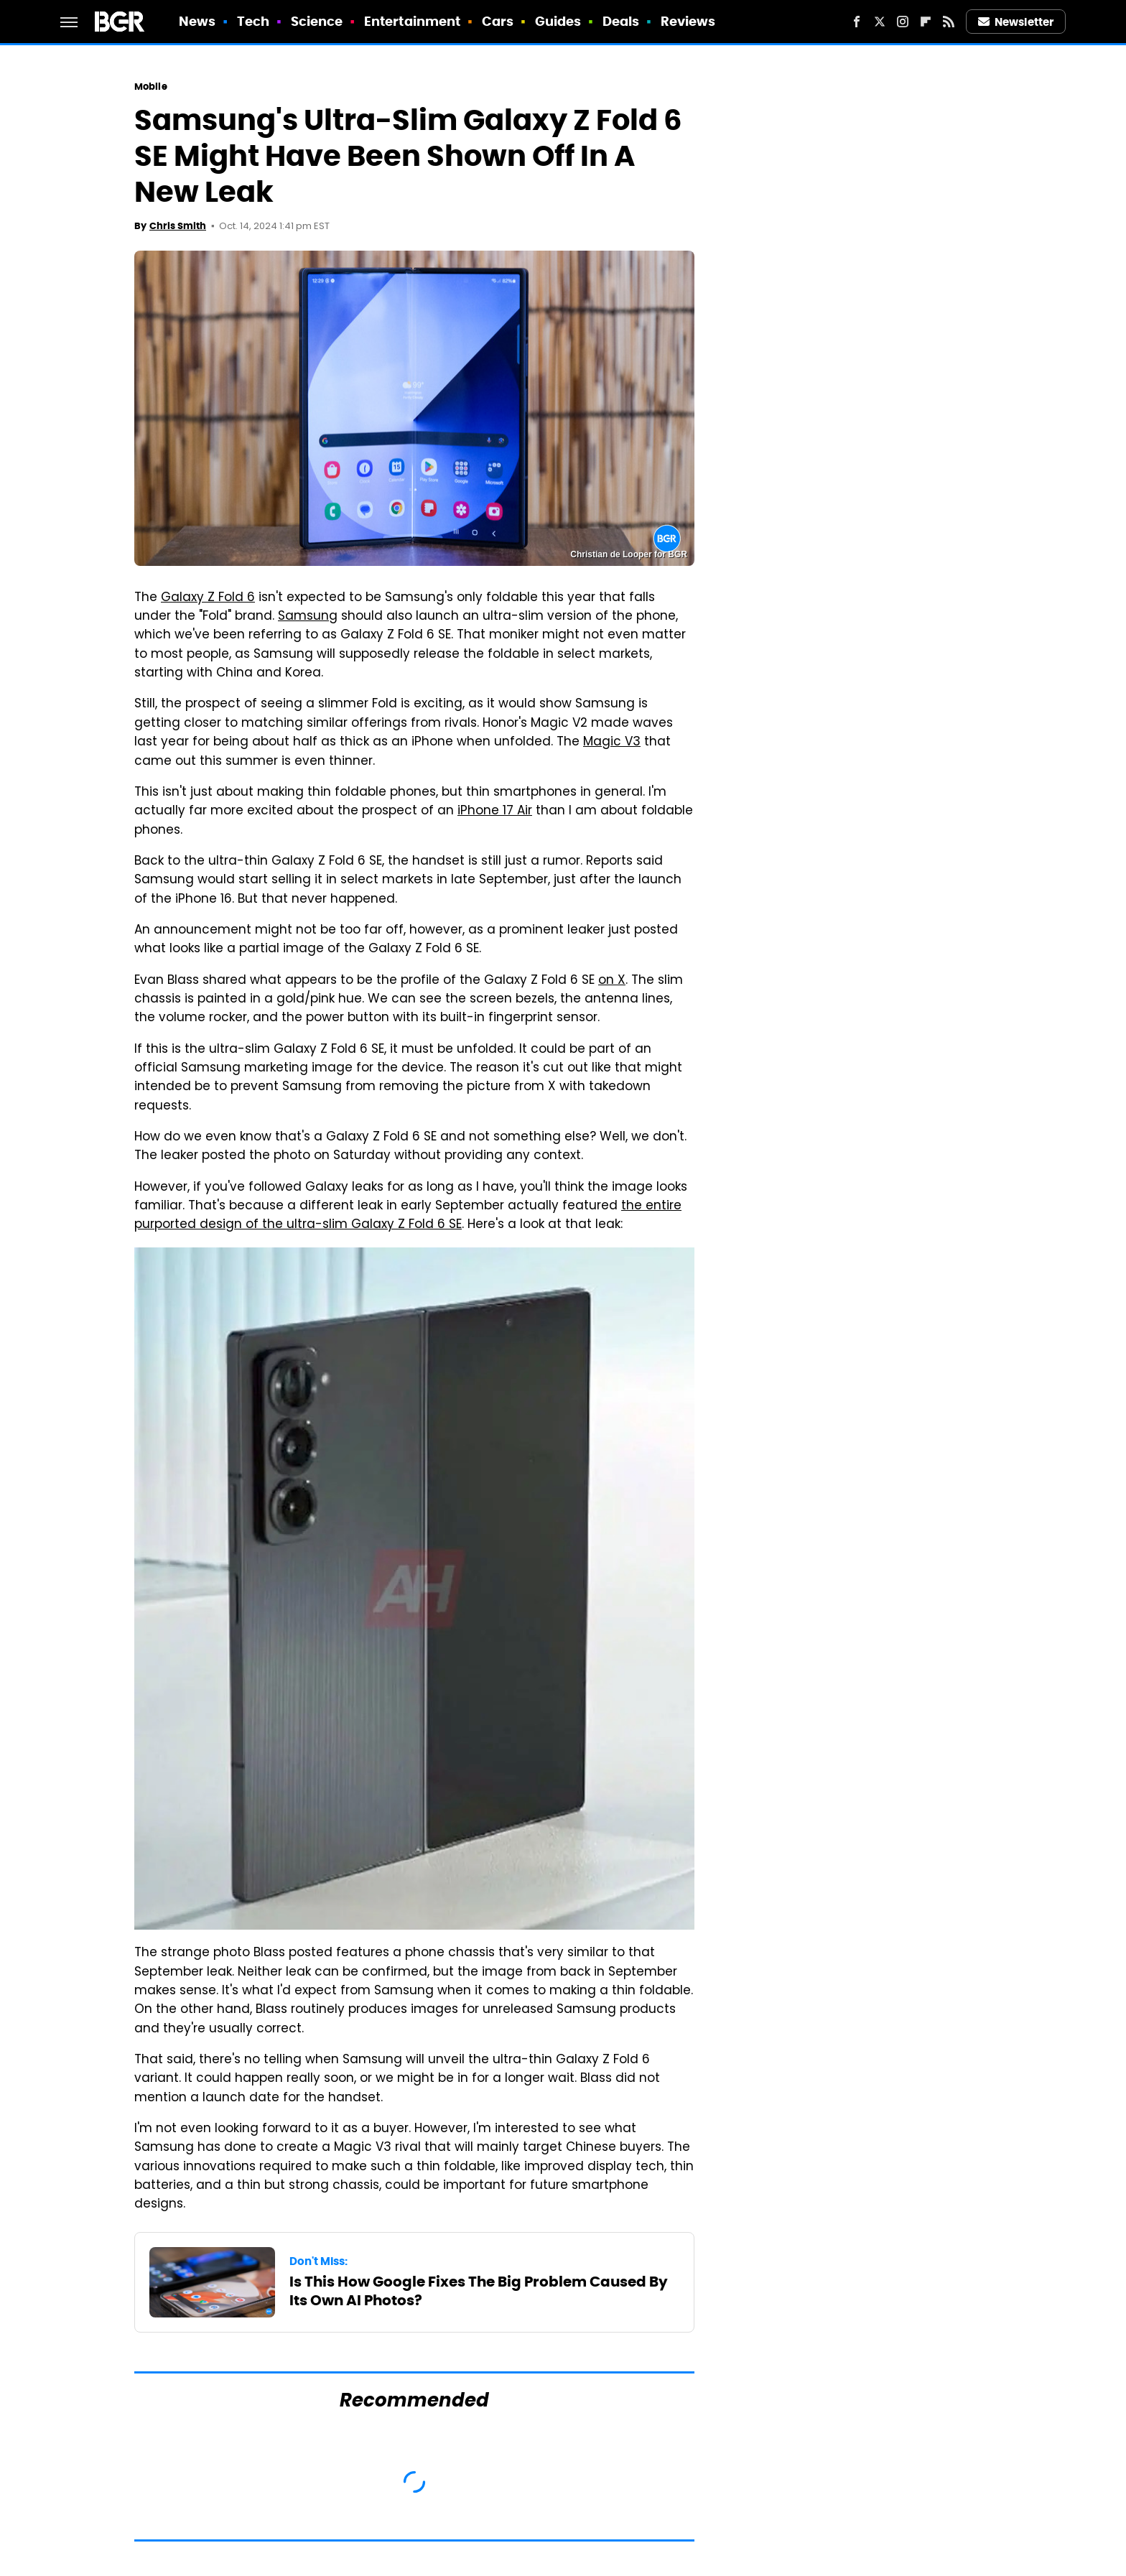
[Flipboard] (925, 21)
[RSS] (948, 21)
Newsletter (1016, 22)
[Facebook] (856, 21)
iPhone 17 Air (494, 811)
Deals (621, 21)
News (197, 21)
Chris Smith (177, 226)
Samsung (308, 617)
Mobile (150, 86)
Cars (497, 21)
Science (317, 21)
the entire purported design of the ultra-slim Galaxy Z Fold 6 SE (407, 1215)
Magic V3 (612, 743)
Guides (558, 21)
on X (611, 981)
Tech (253, 21)
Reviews (688, 21)
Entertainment (412, 21)
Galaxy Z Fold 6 (208, 598)
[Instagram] (902, 21)
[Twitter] (879, 21)
